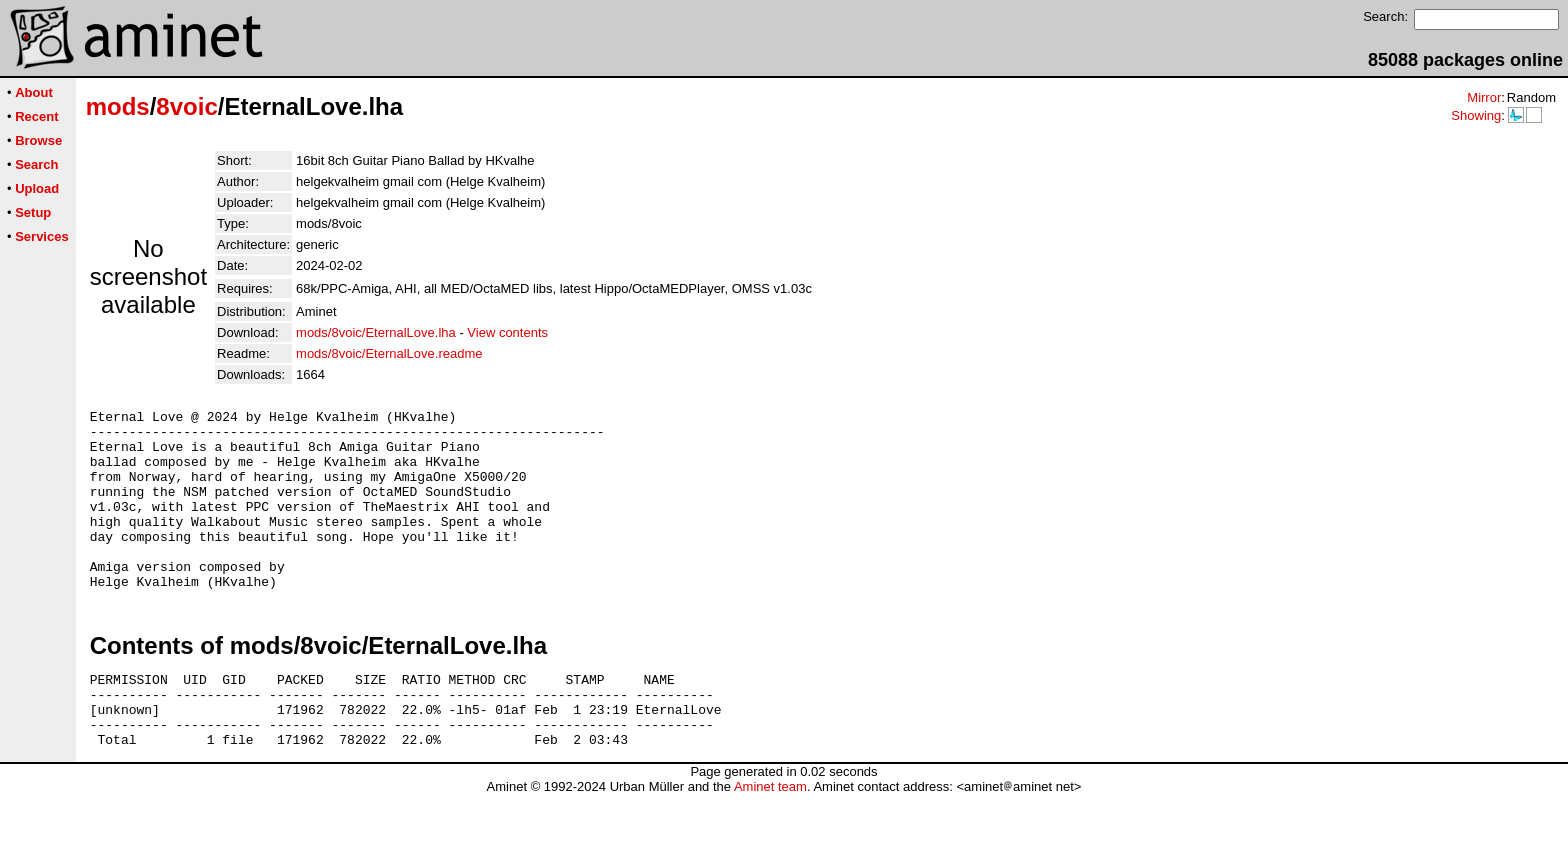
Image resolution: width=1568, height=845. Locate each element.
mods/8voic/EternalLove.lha (376, 332)
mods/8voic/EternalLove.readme (389, 353)
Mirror (1484, 97)
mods (118, 106)
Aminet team (770, 837)
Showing (1476, 115)
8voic (186, 106)
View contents (507, 332)
